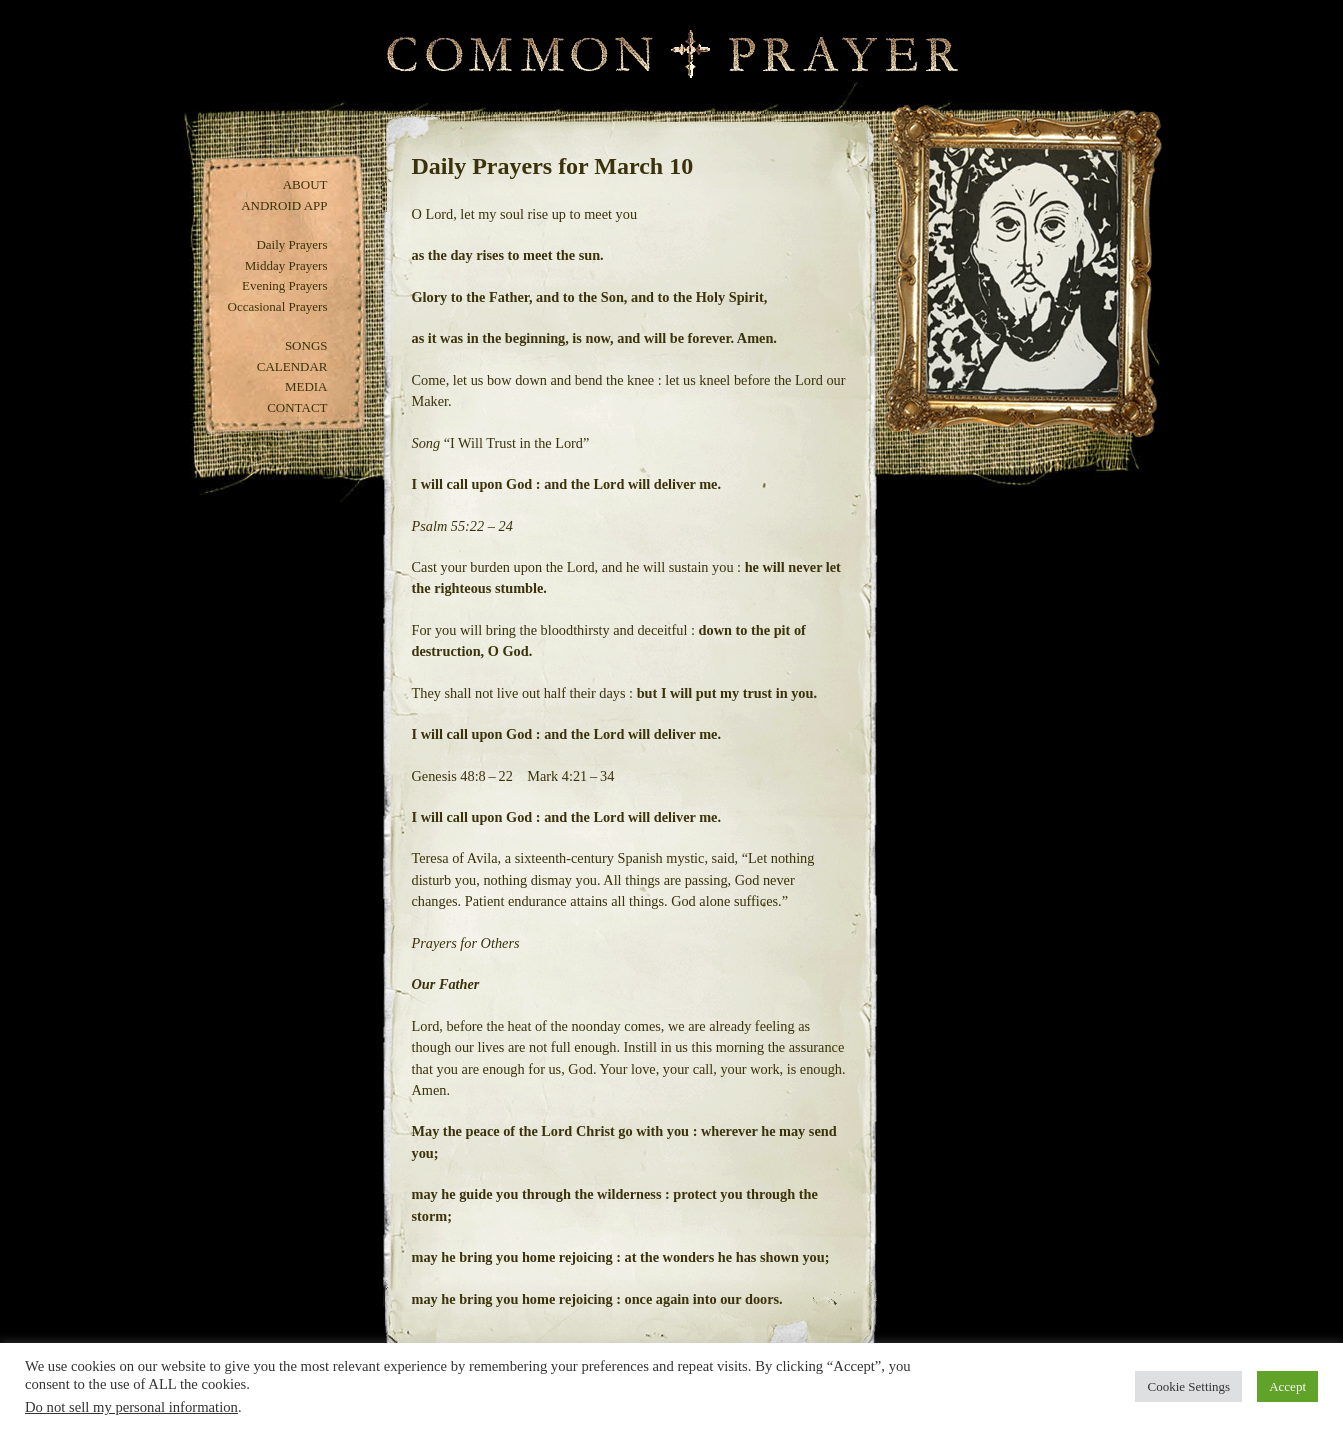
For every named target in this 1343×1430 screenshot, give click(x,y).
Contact (297, 407)
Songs (306, 345)
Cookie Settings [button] (1188, 1386)
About (305, 184)
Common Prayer (671, 54)
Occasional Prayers (278, 306)
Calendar (292, 366)
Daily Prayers (291, 244)
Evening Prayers (285, 285)
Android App (284, 205)
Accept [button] (1287, 1386)
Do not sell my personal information (131, 1407)
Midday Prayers (286, 265)
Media (306, 386)
